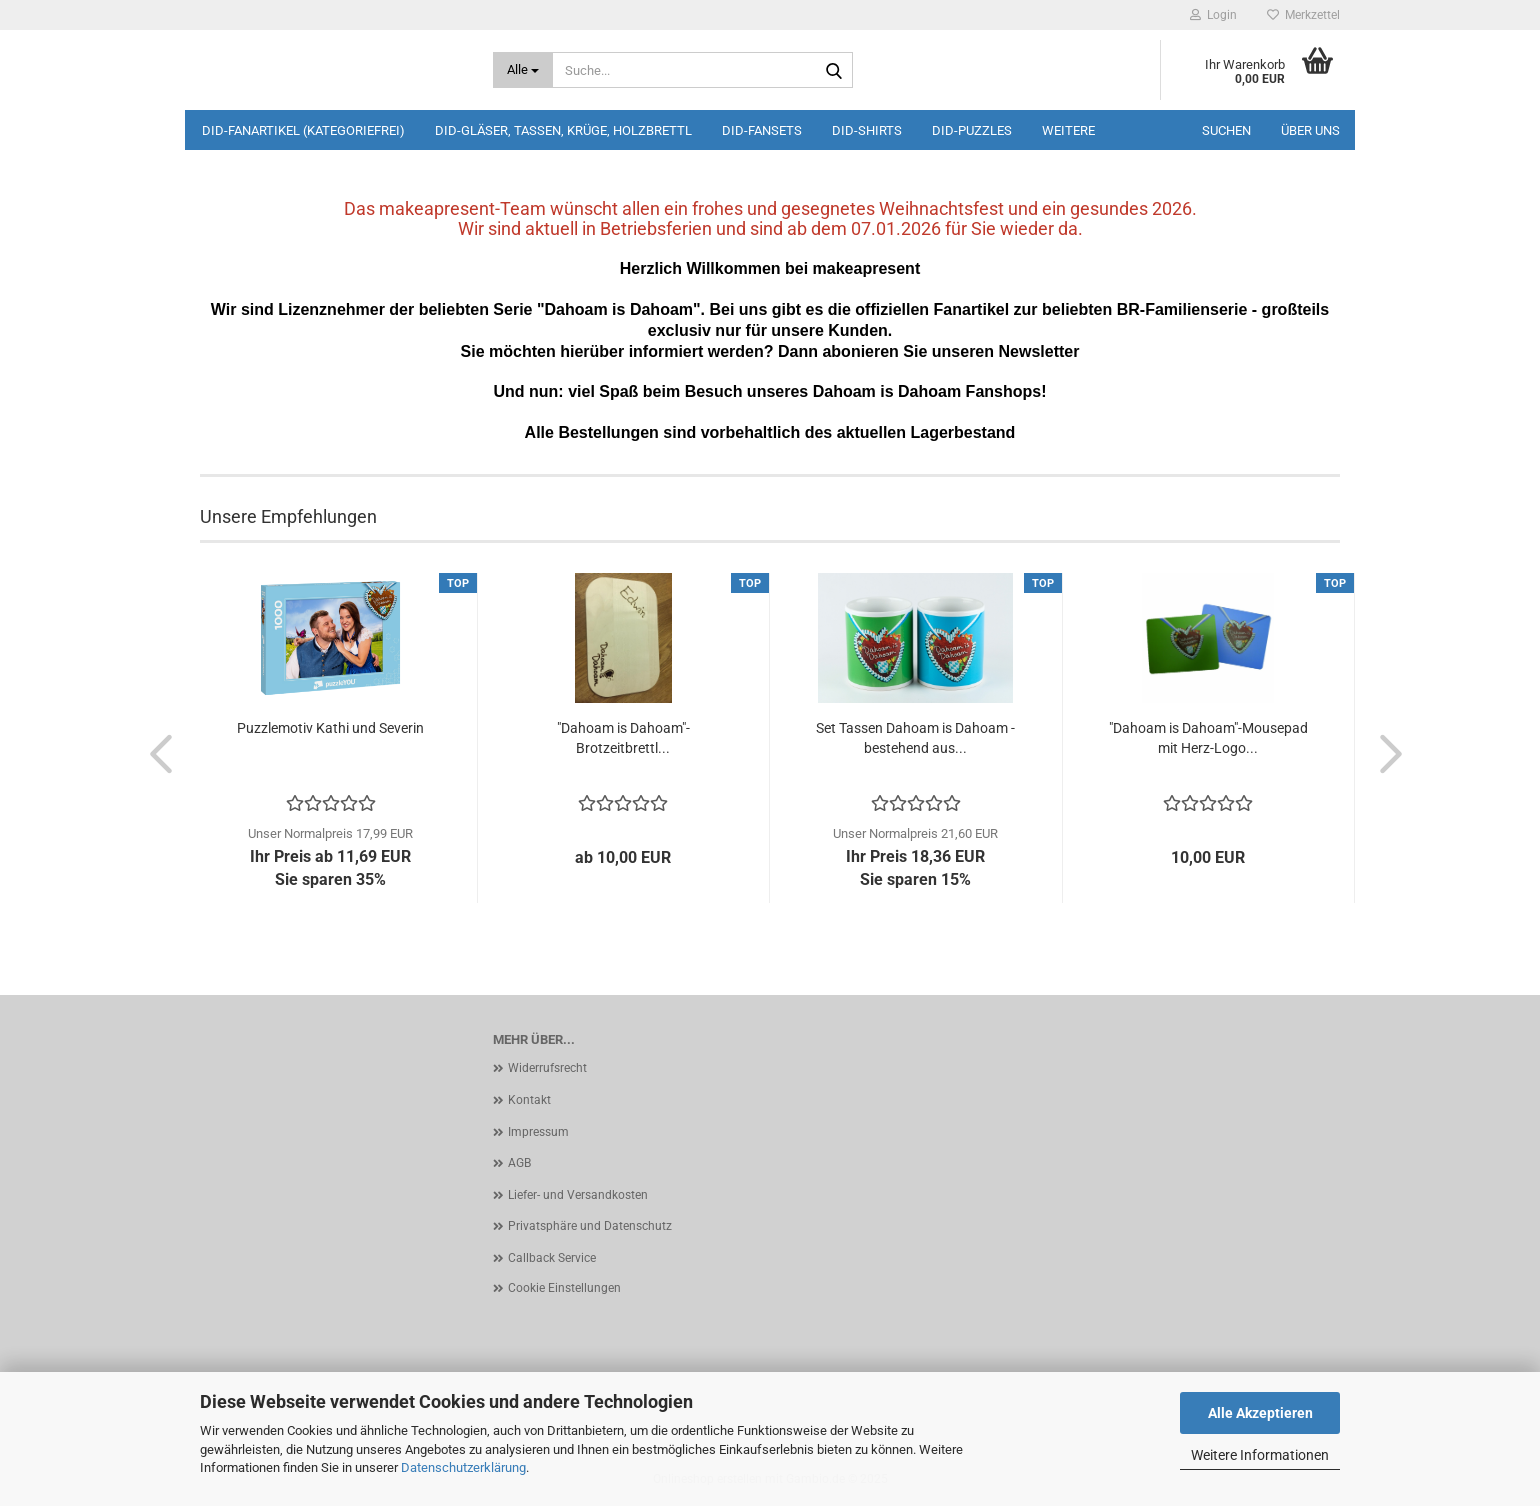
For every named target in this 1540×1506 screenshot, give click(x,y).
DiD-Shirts (867, 130)
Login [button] (1213, 15)
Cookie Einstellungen (564, 1288)
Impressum (538, 1132)
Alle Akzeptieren (1260, 1413)
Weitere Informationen (1260, 1455)
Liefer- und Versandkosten (578, 1195)
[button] (155, 753)
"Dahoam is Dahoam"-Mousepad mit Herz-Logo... (1208, 738)
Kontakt (529, 1100)
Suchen (1226, 130)
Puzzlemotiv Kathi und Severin (330, 728)
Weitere (1068, 130)
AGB (519, 1163)
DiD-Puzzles (972, 130)
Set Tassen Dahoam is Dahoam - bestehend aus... (915, 738)
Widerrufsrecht (547, 1068)
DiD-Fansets (762, 130)
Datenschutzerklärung (463, 1467)
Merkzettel (1303, 15)
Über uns (1310, 130)
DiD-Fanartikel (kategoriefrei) (303, 130)
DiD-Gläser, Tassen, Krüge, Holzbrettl (563, 130)
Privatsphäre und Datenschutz (590, 1226)
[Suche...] (523, 70)
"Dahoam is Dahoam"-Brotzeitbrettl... (623, 738)
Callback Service (552, 1258)
